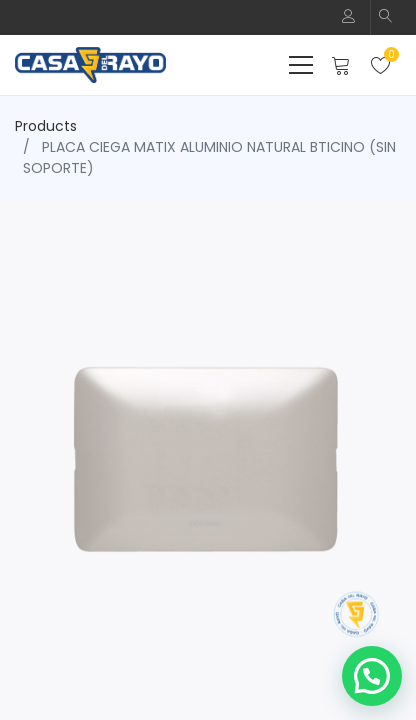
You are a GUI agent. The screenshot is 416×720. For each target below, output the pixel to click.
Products (46, 126)
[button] (386, 17)
